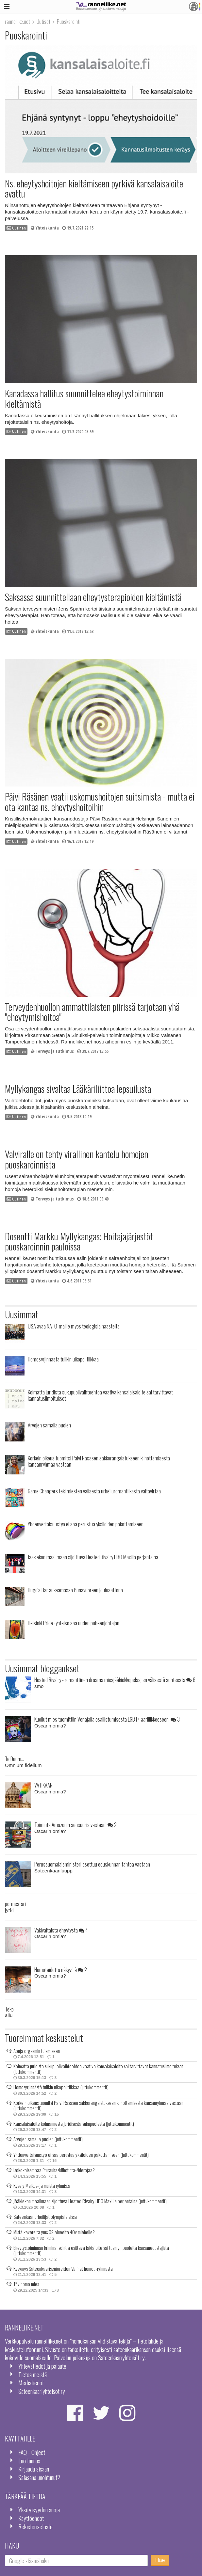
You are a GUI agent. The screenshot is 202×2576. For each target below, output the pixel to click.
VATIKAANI (44, 1785)
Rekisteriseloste (35, 2526)
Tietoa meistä (32, 2374)
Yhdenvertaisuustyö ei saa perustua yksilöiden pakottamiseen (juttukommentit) (81, 2154)
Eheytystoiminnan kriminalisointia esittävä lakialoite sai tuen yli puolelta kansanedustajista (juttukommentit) (91, 2250)
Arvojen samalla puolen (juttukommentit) (48, 2138)
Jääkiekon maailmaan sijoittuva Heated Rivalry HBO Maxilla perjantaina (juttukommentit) (90, 2200)
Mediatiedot (31, 2382)
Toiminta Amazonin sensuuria (75, 1825)
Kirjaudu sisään (33, 2468)
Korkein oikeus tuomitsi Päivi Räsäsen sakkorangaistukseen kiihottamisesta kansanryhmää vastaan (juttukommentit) (98, 2105)
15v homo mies (26, 2283)
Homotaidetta (60, 1969)
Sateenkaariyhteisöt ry (41, 2391)
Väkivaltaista (61, 1930)
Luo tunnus (29, 2460)
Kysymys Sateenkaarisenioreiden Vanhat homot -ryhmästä (63, 2268)
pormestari (15, 1904)
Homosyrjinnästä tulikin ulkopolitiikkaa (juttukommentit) (61, 2087)
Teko (9, 2009)
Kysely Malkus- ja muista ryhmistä (41, 2185)
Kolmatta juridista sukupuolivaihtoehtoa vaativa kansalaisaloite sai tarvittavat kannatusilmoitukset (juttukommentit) (98, 2068)
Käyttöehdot (31, 2518)
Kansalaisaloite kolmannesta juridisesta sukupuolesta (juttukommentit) (73, 2123)
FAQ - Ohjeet (31, 2452)
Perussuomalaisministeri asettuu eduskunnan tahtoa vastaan (92, 1864)
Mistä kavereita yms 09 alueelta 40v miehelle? (54, 2231)
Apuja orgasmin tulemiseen (36, 2050)
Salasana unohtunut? (39, 2477)
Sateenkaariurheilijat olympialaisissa (45, 2216)
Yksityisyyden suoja (39, 2509)
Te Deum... (14, 1759)
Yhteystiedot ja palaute (42, 2366)
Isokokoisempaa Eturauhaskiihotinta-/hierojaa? (54, 2169)
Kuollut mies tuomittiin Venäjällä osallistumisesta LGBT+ (107, 1719)
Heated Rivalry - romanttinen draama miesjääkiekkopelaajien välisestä (114, 1680)
